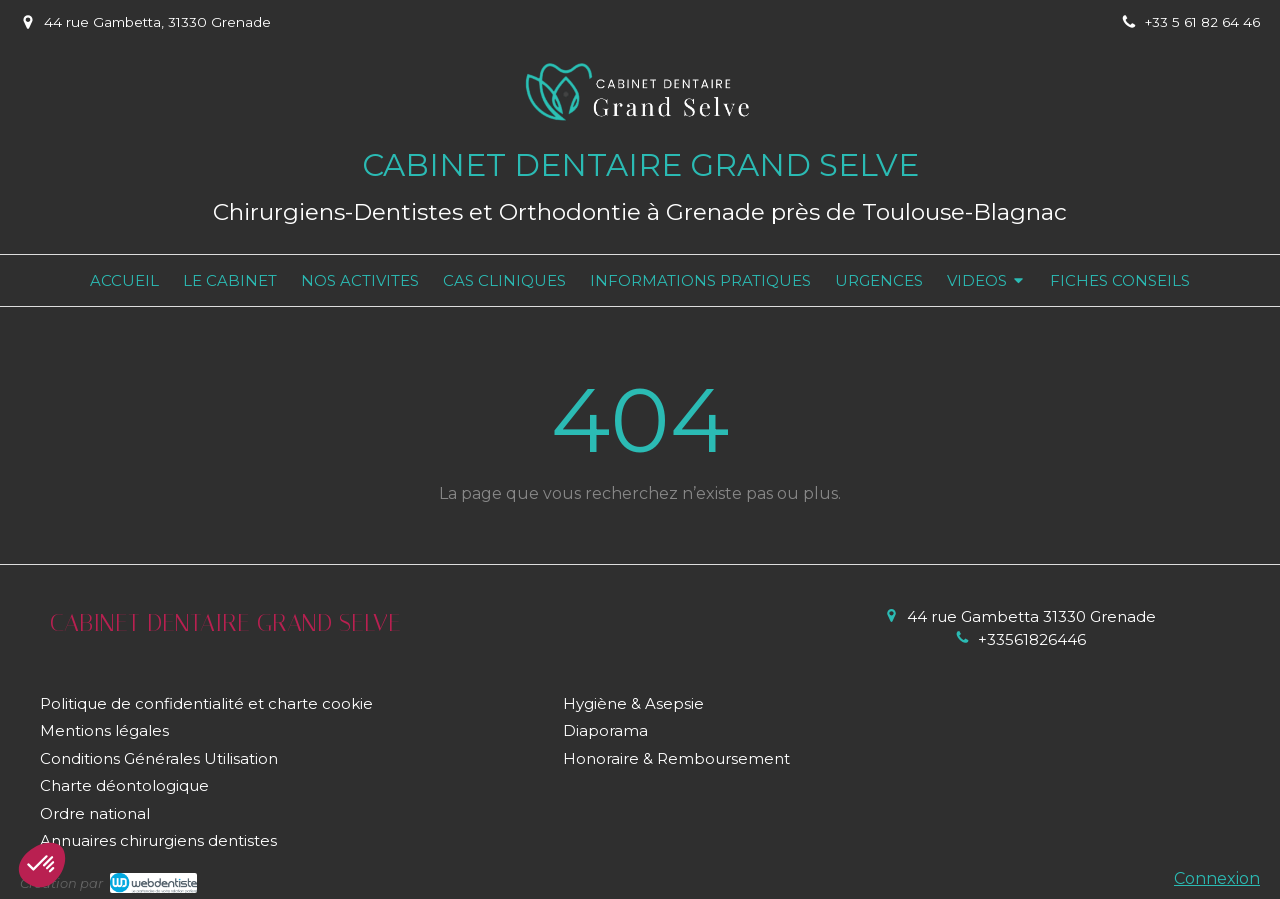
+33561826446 (1032, 639)
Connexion (1217, 878)
